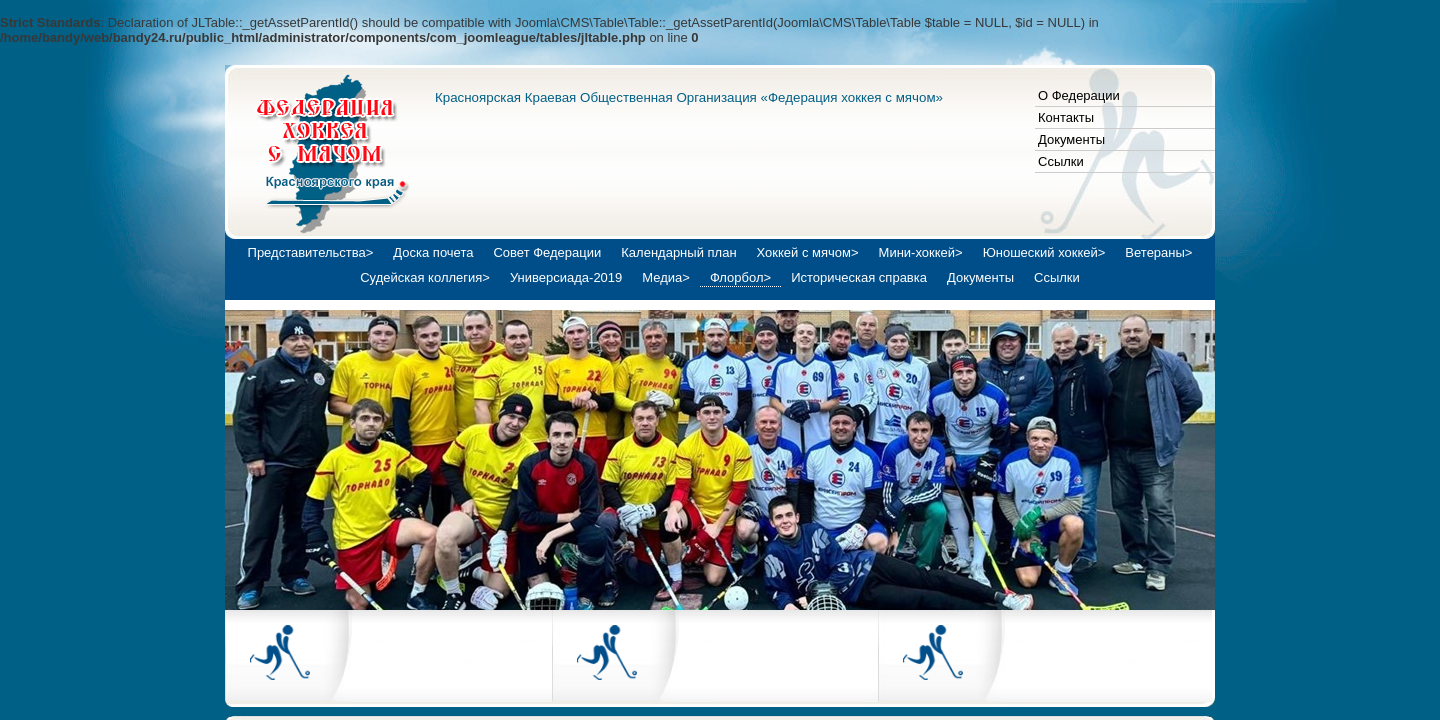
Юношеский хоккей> (1044, 252)
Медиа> (666, 277)
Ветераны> (1158, 252)
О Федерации (1079, 95)
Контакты (1066, 117)
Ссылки (1061, 161)
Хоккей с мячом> (808, 252)
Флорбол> (740, 277)
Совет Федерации (547, 252)
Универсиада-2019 (566, 277)
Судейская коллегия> (425, 277)
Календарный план (678, 252)
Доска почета (433, 252)
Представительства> (311, 252)
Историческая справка (859, 277)
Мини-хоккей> (921, 252)
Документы (1071, 139)
